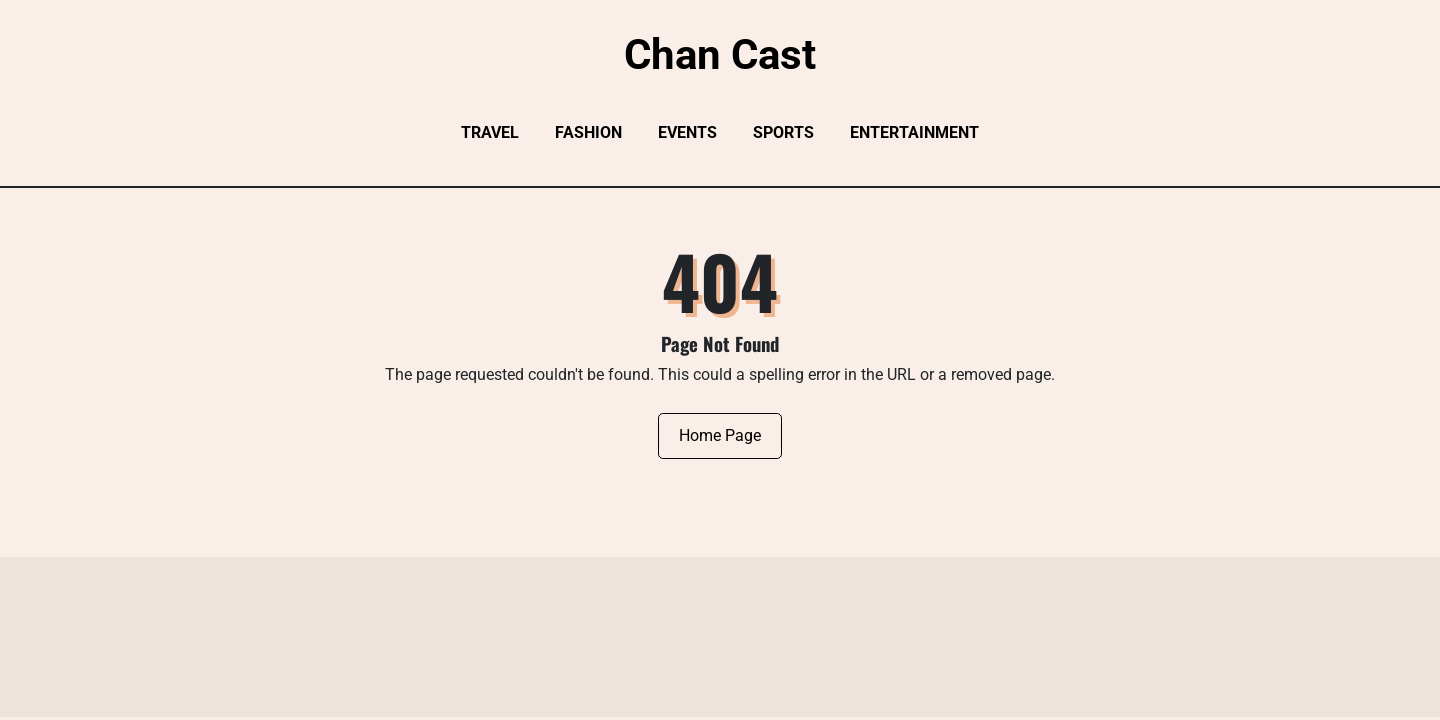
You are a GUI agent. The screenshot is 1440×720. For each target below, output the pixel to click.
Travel (490, 132)
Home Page (720, 435)
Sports (783, 132)
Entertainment (914, 132)
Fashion (588, 132)
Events (687, 132)
